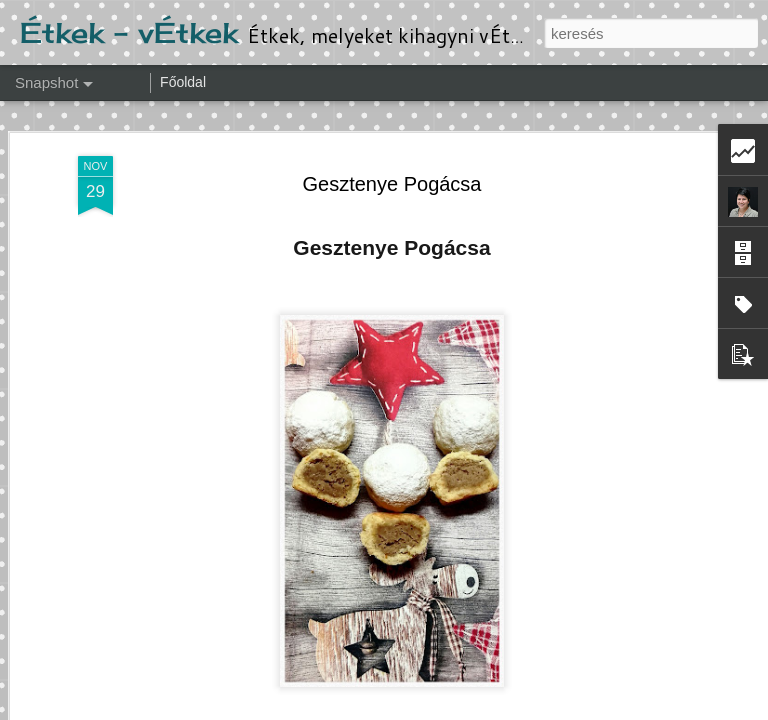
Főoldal (183, 82)
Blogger (518, 709)
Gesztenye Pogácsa (392, 131)
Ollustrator (407, 709)
